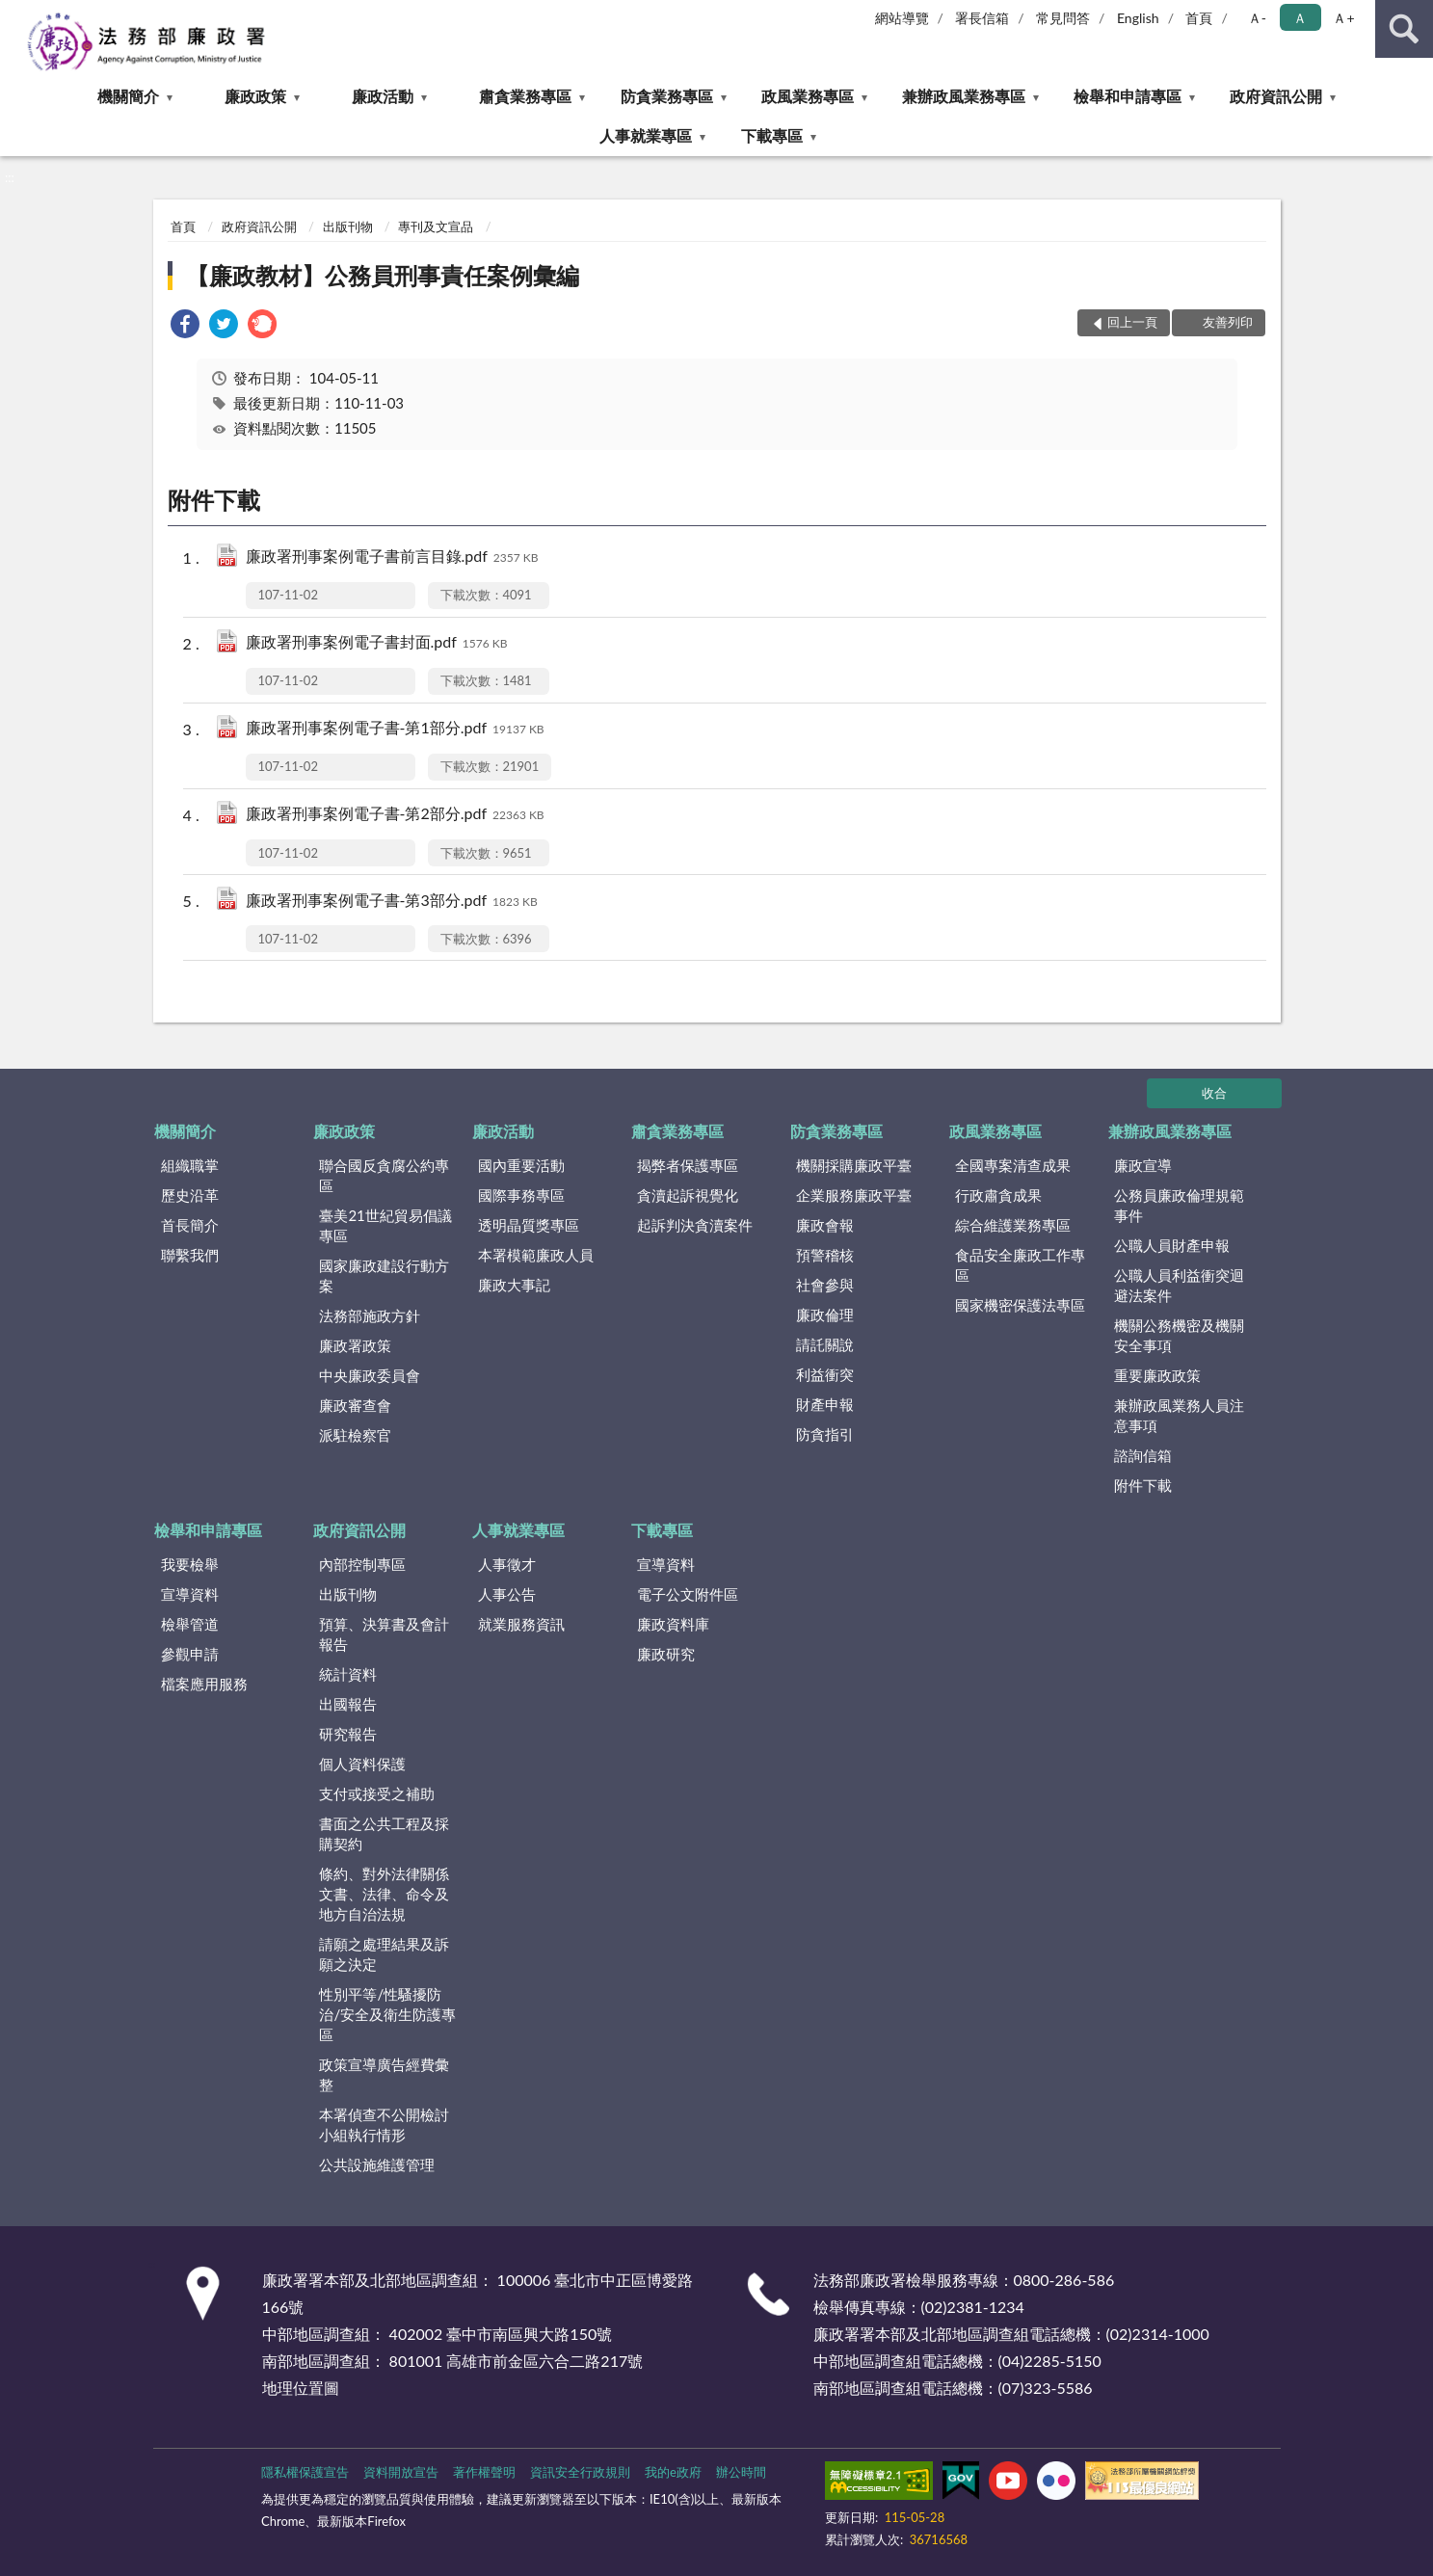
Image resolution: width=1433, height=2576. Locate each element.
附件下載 (1143, 1485)
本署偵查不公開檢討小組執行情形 (384, 2124)
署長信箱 (982, 18)
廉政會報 (825, 1225)
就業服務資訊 (521, 1624)
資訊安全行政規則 (580, 2472)
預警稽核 (825, 1254)
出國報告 (348, 1704)
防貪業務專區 (667, 96)
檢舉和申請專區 (1127, 96)
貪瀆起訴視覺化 (687, 1195)
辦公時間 (741, 2472)
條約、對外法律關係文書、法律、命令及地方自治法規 (384, 1894)
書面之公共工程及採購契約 (384, 1833)
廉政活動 (382, 96)
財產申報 (825, 1404)
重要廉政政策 (1157, 1375)
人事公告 (507, 1594)
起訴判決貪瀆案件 (695, 1225)
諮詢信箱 (1143, 1455)
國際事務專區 (521, 1195)
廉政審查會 (355, 1405)
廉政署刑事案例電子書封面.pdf (377, 643)
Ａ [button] (1300, 18)
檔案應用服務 (204, 1683)
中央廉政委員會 (369, 1375)
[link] (185, 326)
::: (15, 14)
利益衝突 (825, 1374)
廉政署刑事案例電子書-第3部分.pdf (392, 901)
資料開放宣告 (400, 2472)
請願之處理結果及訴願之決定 (384, 1954)
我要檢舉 (190, 1564)
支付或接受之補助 (377, 1793)
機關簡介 (128, 96)
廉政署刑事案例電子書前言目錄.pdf (392, 557)
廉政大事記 (514, 1284)
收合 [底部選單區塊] (1214, 1093)
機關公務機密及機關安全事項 (1179, 1335)
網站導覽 (902, 18)
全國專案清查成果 (1013, 1165)
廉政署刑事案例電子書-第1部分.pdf (395, 729)
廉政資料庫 (673, 1624)
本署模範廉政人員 (536, 1254)
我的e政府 (673, 2472)
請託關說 (825, 1344)
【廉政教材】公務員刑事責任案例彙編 (382, 275)
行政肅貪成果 (998, 1195)
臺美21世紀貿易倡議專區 (385, 1225)
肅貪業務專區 (525, 96)
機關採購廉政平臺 (854, 1165)
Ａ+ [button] (1343, 18)
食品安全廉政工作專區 (1020, 1265)
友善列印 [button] (1228, 322)
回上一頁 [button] (1132, 322)
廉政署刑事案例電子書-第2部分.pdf (395, 815)
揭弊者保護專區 (687, 1165)
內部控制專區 (362, 1564)
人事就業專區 (645, 135)
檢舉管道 (190, 1624)
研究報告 (348, 1733)
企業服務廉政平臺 (854, 1195)
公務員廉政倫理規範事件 (1179, 1205)
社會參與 (825, 1284)
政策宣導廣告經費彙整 (384, 2074)
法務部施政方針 (369, 1315)
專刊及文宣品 (435, 226)
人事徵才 (507, 1564)
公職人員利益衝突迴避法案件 (1179, 1285)
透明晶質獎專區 (528, 1225)
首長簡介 (190, 1225)
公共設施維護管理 (377, 2164)
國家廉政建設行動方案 (384, 1275)
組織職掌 (190, 1165)
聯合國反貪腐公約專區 (384, 1175)
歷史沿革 (190, 1195)
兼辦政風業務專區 (963, 96)
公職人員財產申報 (1172, 1245)
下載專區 (772, 135)
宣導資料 (190, 1594)
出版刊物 (348, 226)
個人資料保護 (362, 1763)
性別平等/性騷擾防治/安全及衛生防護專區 (387, 2014)
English (1138, 18)
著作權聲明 (484, 2472)
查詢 (1404, 29)
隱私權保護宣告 (305, 2472)
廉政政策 (255, 96)
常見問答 (1063, 18)
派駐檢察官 (355, 1435)
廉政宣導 (1143, 1165)
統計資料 (348, 1674)
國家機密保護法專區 (1020, 1305)
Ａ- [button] (1257, 18)
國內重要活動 (521, 1165)
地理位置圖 (300, 2387)
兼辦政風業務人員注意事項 (1179, 1415)
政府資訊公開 (1276, 96)
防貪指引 (825, 1434)
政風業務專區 (807, 96)
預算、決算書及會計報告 (384, 1634)
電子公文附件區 (687, 1594)
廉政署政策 (355, 1345)
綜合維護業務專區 (1013, 1225)
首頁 (1198, 18)
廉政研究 (666, 1653)
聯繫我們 (190, 1254)
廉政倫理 (825, 1314)
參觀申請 (190, 1653)
